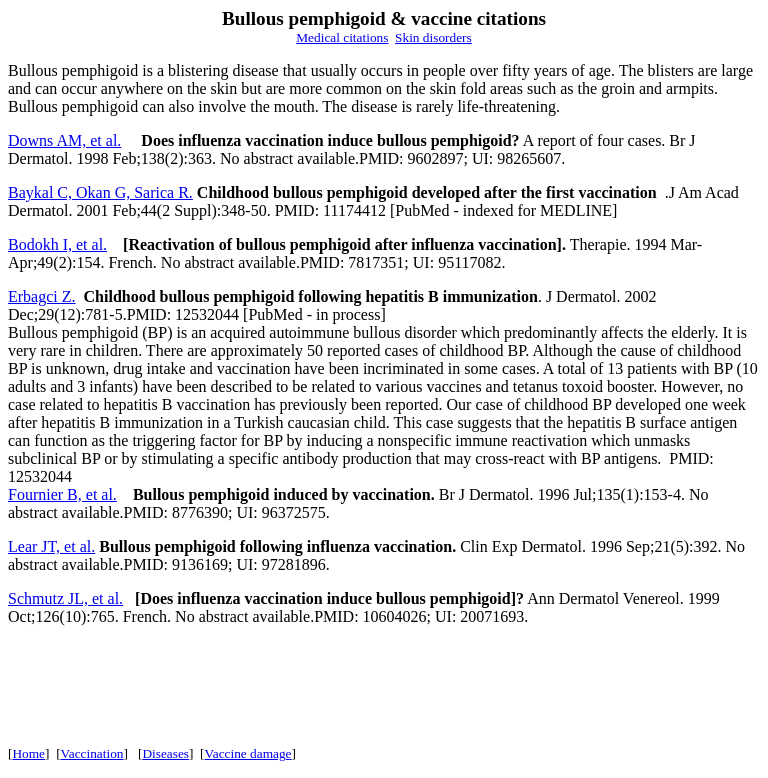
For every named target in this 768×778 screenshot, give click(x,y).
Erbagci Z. (42, 296)
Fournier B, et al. (62, 494)
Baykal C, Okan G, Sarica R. (100, 192)
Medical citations (342, 37)
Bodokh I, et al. (57, 244)
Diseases (165, 753)
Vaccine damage (248, 753)
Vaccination (92, 753)
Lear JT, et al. (51, 546)
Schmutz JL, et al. (65, 598)
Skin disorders (433, 37)
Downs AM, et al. (64, 140)
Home (28, 753)
